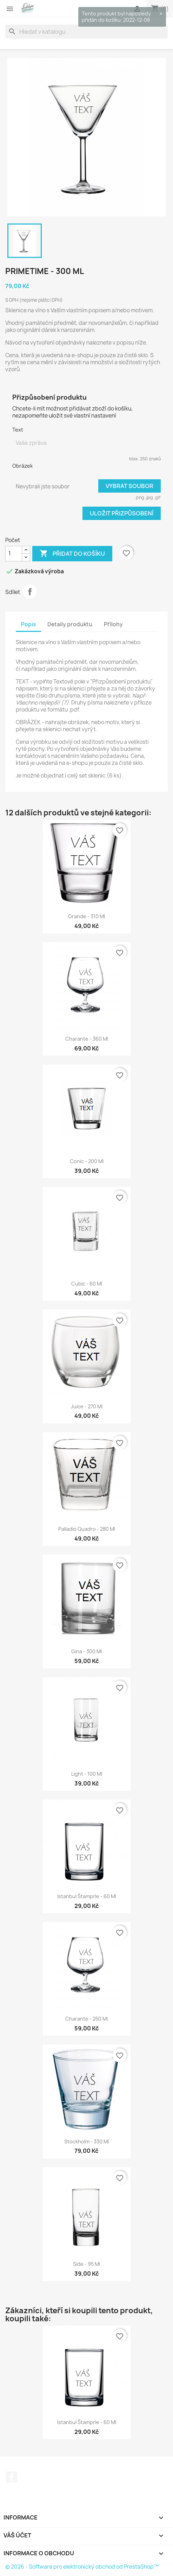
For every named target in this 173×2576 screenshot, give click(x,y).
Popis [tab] (28, 624)
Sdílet (30, 592)
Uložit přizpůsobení (121, 513)
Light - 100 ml (86, 1773)
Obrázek (22, 465)
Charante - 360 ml (86, 1038)
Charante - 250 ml (86, 2018)
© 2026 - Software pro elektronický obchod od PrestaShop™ (82, 2566)
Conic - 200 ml (87, 1161)
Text (17, 429)
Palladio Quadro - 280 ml (86, 1529)
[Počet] (13, 553)
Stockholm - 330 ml (86, 2141)
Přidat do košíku (72, 553)
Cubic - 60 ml (86, 1283)
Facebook (11, 2477)
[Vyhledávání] (86, 32)
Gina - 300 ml (86, 1651)
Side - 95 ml (86, 2264)
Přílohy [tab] (113, 624)
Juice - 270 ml (86, 1406)
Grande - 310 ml (86, 916)
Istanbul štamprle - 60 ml (86, 1896)
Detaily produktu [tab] (69, 624)
